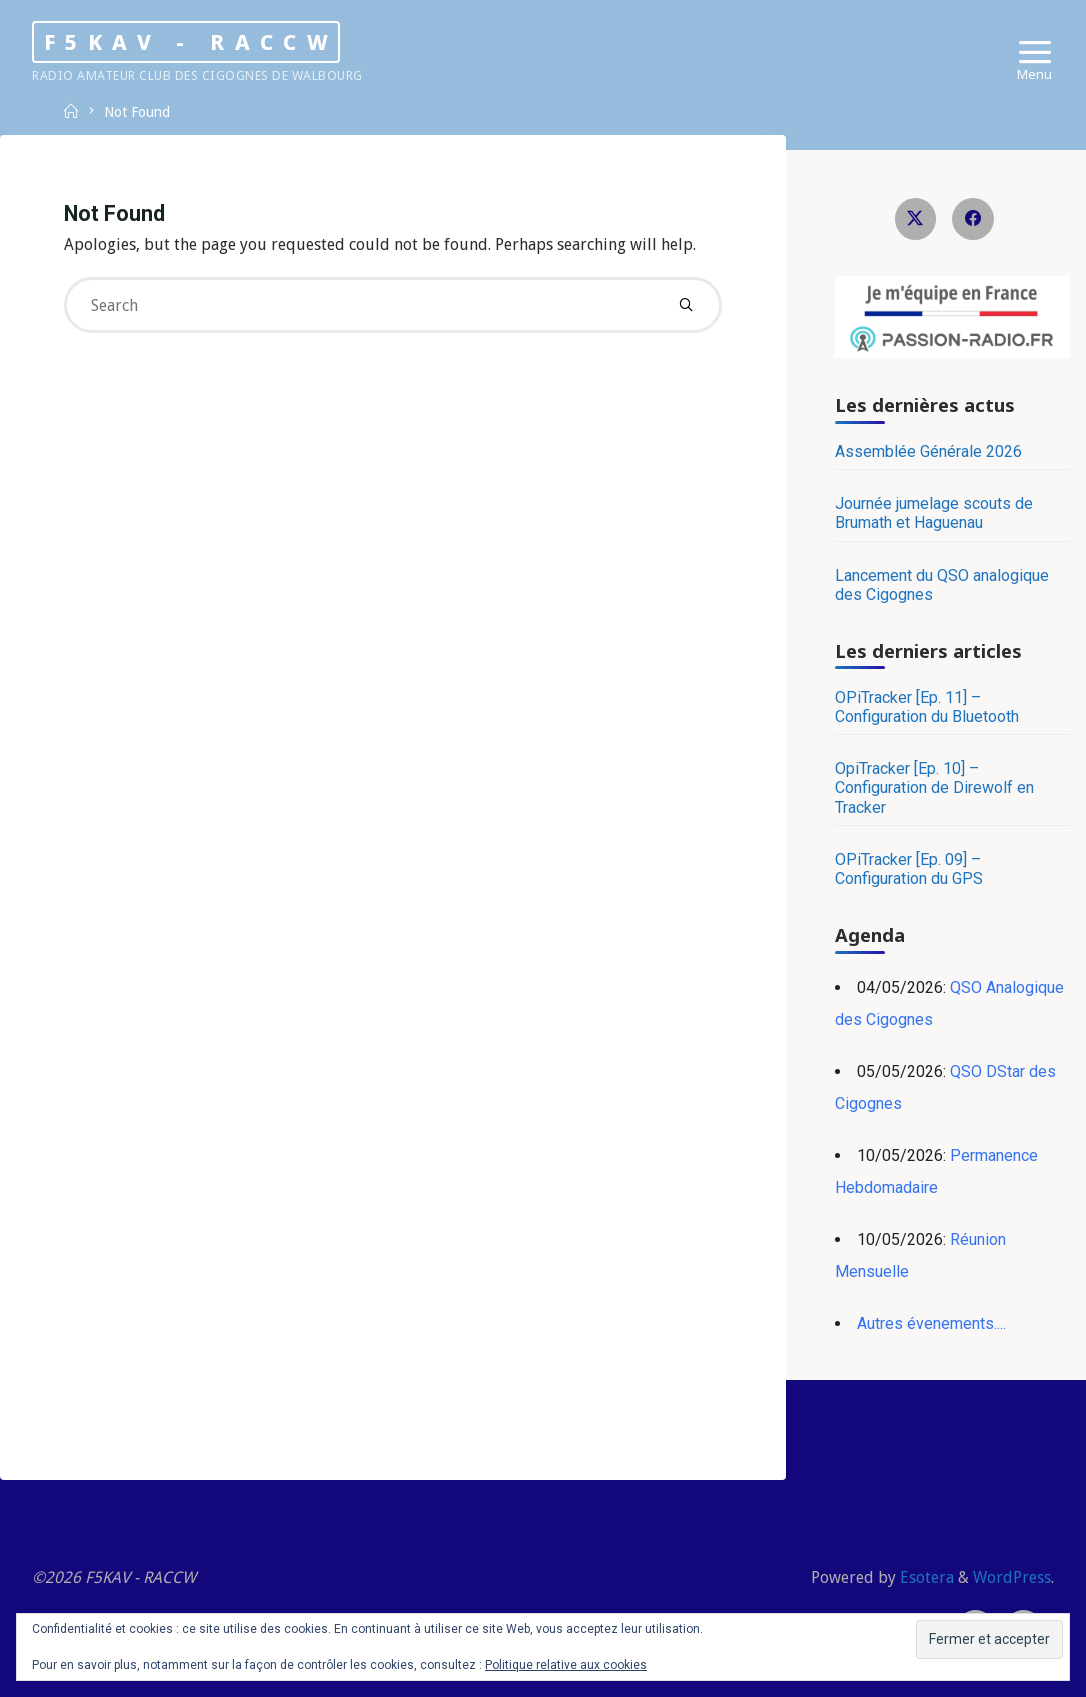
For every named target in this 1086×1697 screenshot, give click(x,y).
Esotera (925, 1577)
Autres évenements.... (931, 1323)
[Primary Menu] (1035, 52)
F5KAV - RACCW (191, 41)
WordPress (1012, 1577)
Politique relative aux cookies (566, 1665)
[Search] (686, 305)
